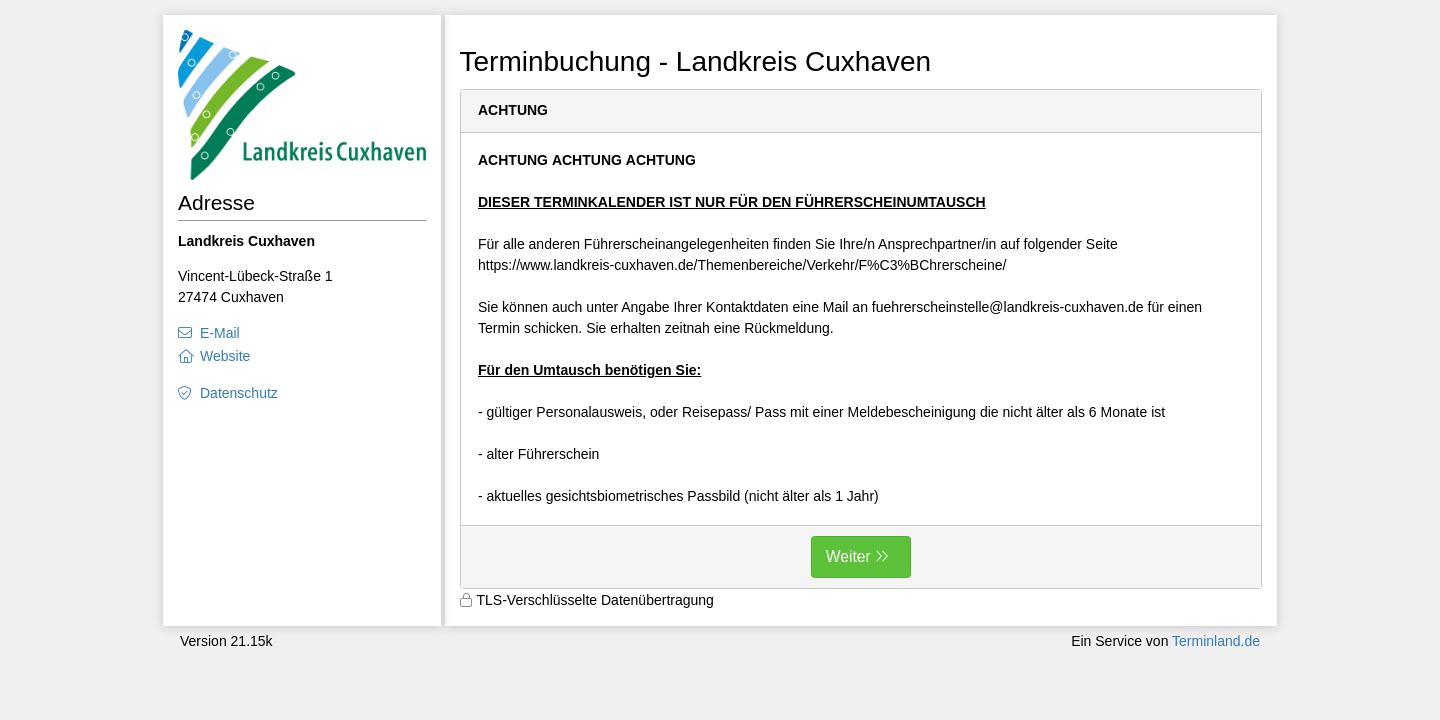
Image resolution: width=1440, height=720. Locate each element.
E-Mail (220, 333)
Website (225, 356)
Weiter (848, 556)
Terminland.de (1216, 641)
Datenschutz (239, 393)
